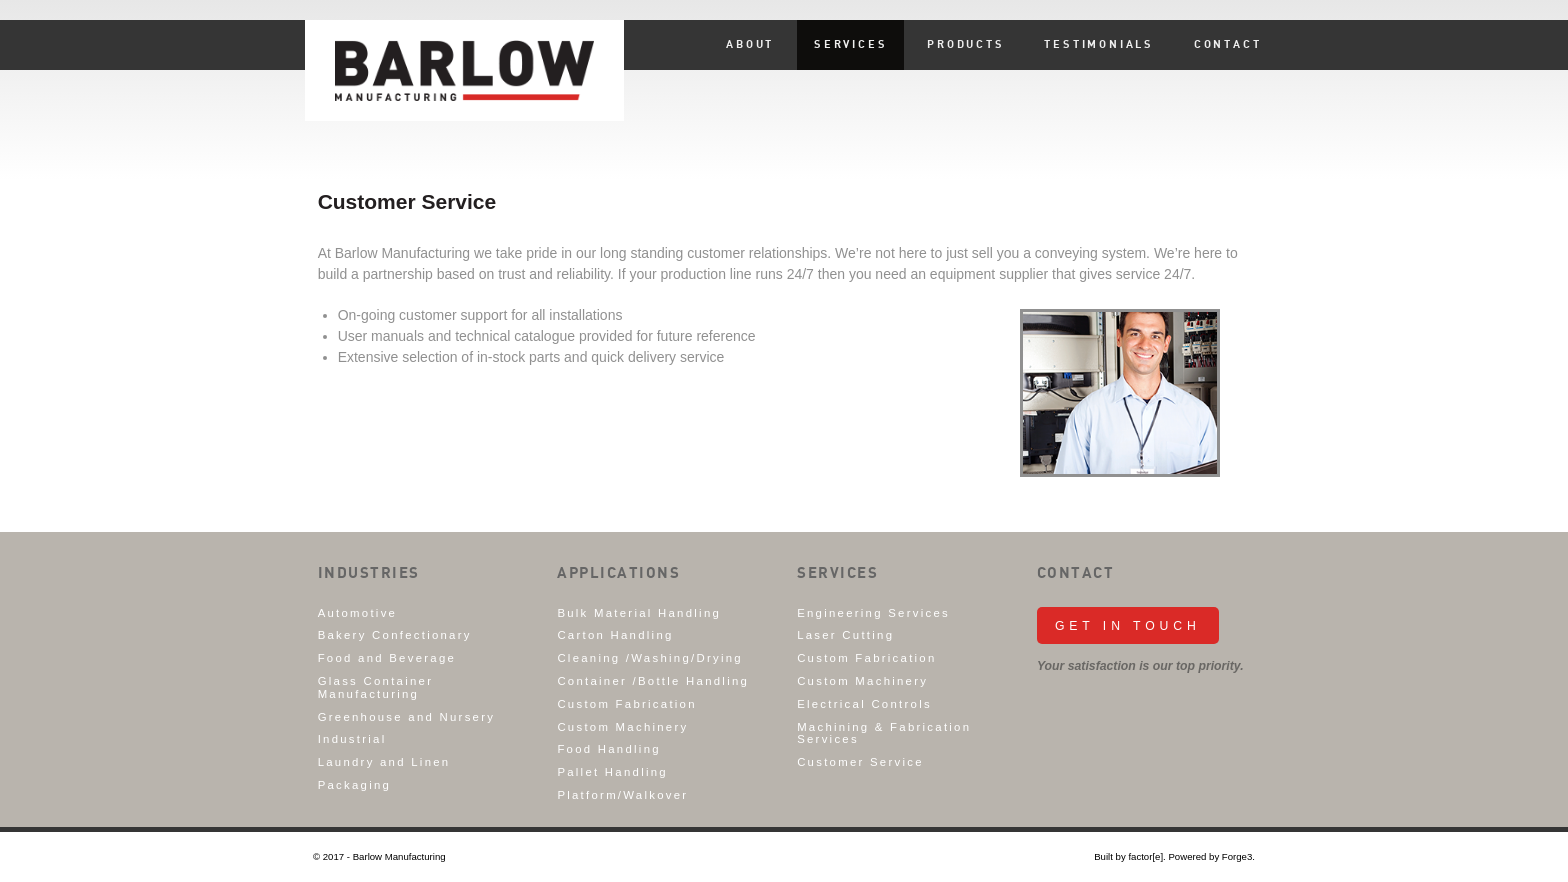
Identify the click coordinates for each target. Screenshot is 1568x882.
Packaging (355, 785)
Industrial (352, 739)
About (750, 45)
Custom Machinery (622, 727)
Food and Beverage (387, 658)
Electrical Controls (864, 704)
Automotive (358, 613)
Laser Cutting (845, 635)
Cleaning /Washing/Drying (650, 658)
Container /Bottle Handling (653, 681)
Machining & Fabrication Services (884, 733)
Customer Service (860, 762)
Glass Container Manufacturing (376, 687)
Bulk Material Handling (639, 613)
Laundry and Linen (384, 762)
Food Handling (608, 749)
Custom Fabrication (626, 704)
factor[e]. (1146, 856)
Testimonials (1099, 45)
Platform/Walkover (622, 795)
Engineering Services (873, 613)
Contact (1228, 45)
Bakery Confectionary (395, 635)
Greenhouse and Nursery (407, 717)
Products (965, 45)
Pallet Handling (612, 772)
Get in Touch (1128, 626)
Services (850, 45)
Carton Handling (615, 635)
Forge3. (1238, 856)
